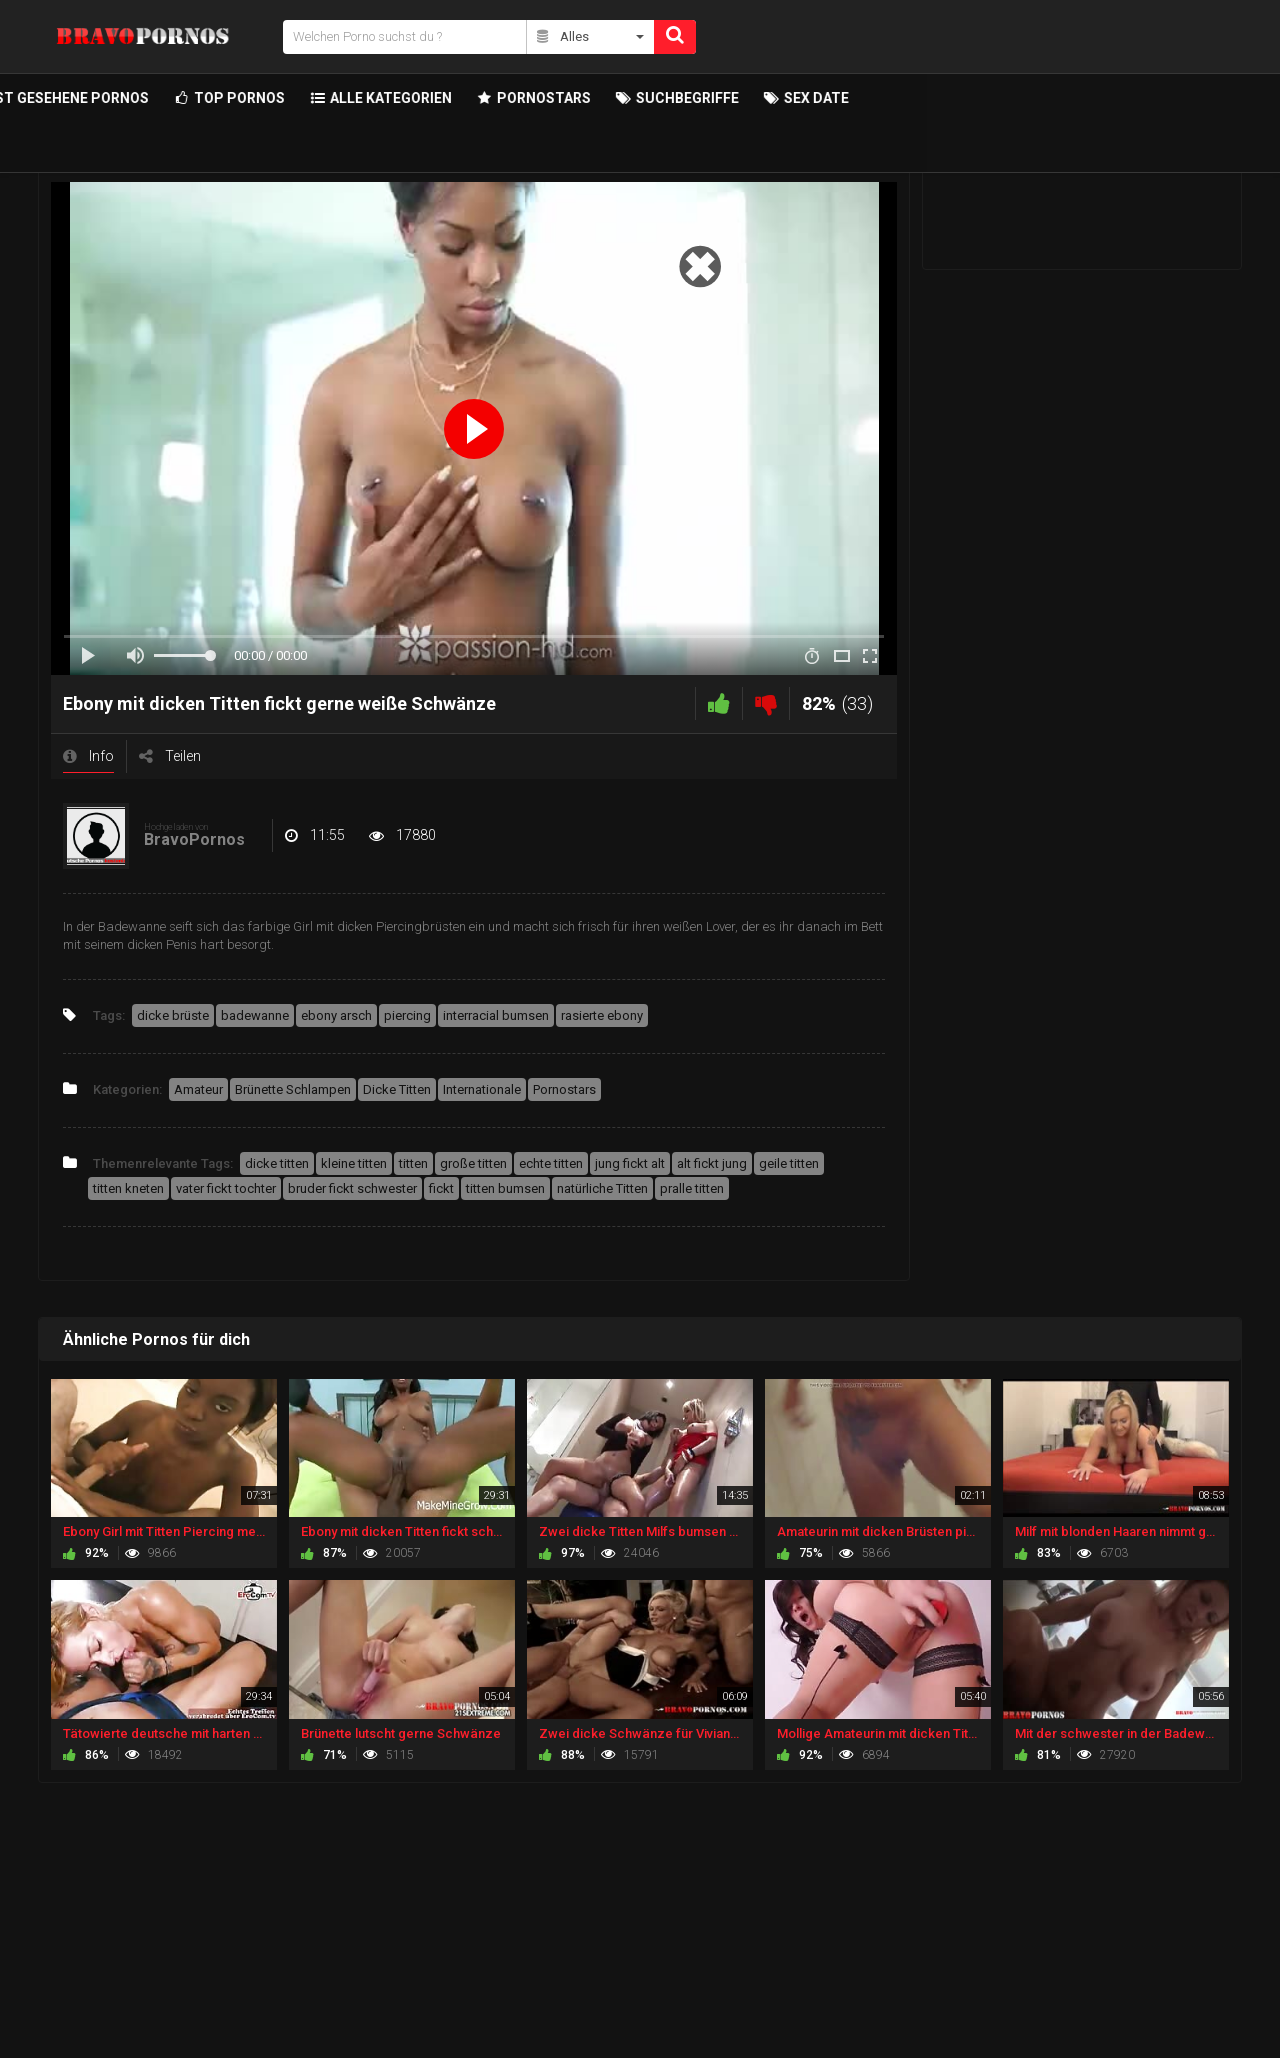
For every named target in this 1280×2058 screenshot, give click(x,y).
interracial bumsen (496, 1015)
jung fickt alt (630, 1163)
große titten (473, 1163)
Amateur (198, 1089)
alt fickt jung (712, 1163)
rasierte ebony (602, 1015)
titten (413, 1163)
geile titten (789, 1163)
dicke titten (277, 1163)
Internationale (482, 1089)
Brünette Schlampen (293, 1089)
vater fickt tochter (226, 1188)
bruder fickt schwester (352, 1188)
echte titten (551, 1163)
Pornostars (564, 1089)
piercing (407, 1015)
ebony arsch (336, 1015)
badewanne (255, 1015)
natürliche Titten (602, 1188)
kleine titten (354, 1163)
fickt (441, 1188)
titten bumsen (505, 1188)
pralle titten (692, 1188)
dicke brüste (173, 1015)
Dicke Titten (397, 1089)
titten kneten (128, 1188)
